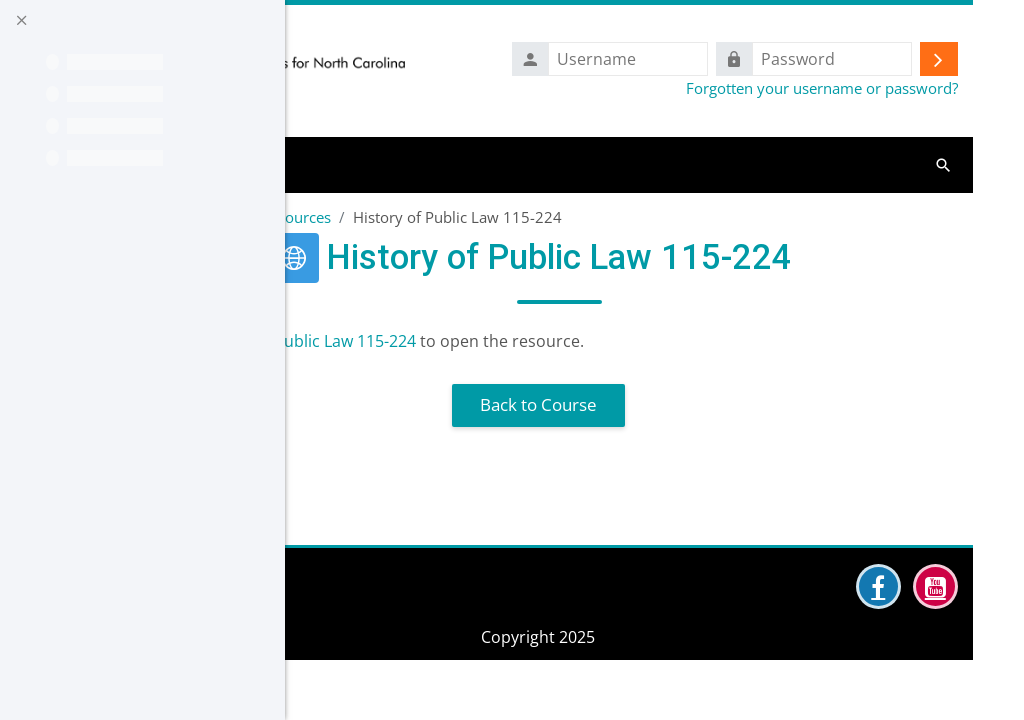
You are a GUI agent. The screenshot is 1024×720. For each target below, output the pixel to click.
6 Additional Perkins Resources (411, 217)
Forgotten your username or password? (822, 88)
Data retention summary (398, 691)
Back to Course (631, 404)
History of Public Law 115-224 (492, 341)
